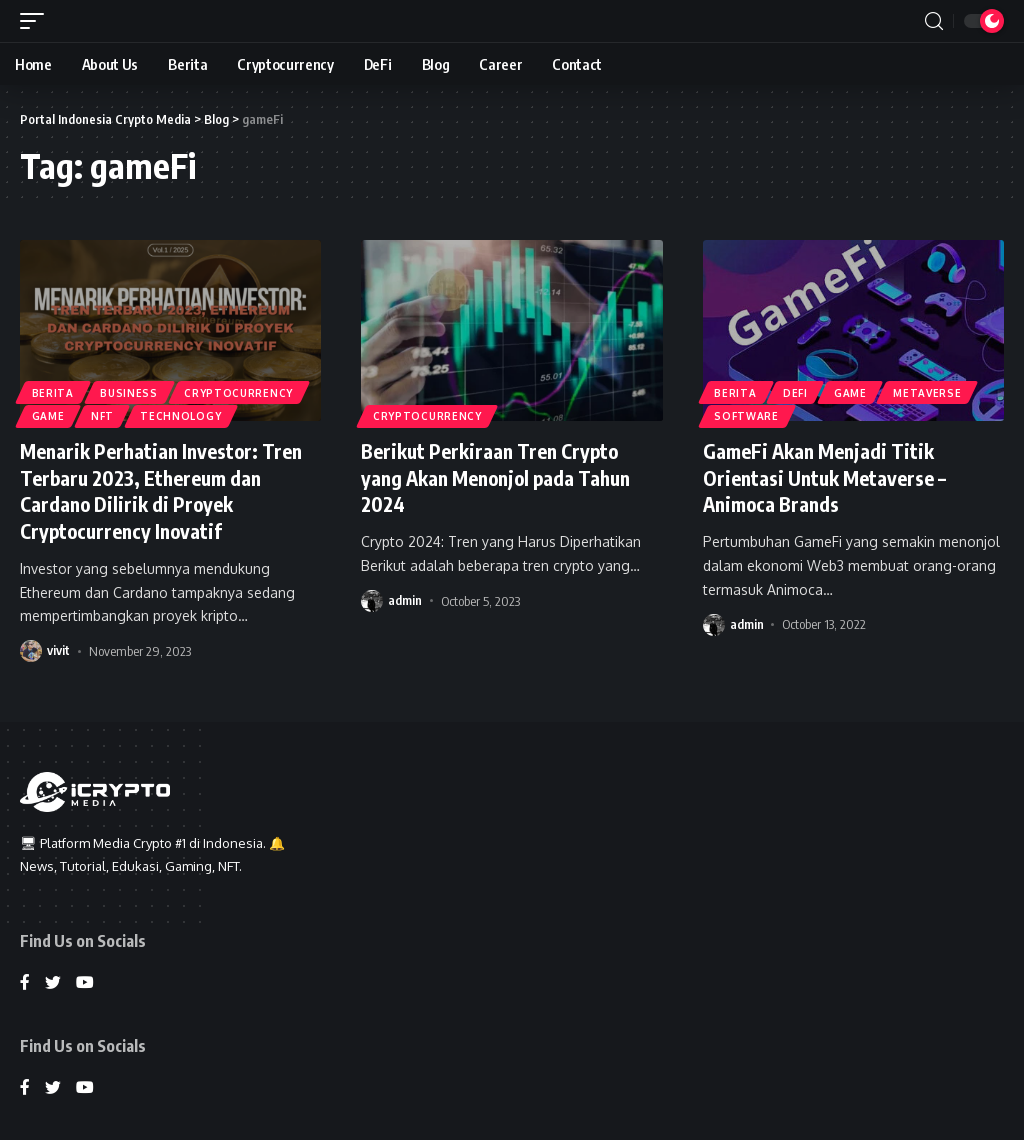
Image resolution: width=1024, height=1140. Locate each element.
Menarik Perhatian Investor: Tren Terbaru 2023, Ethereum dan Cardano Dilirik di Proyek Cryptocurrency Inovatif (164, 489)
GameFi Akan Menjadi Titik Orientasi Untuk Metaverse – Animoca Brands (826, 476)
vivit (58, 648)
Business (130, 392)
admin (405, 599)
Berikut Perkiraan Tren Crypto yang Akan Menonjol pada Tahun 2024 (501, 476)
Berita (53, 392)
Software (747, 416)
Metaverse (929, 392)
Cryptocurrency (240, 392)
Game (48, 416)
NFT (103, 416)
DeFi (796, 392)
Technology (182, 416)
